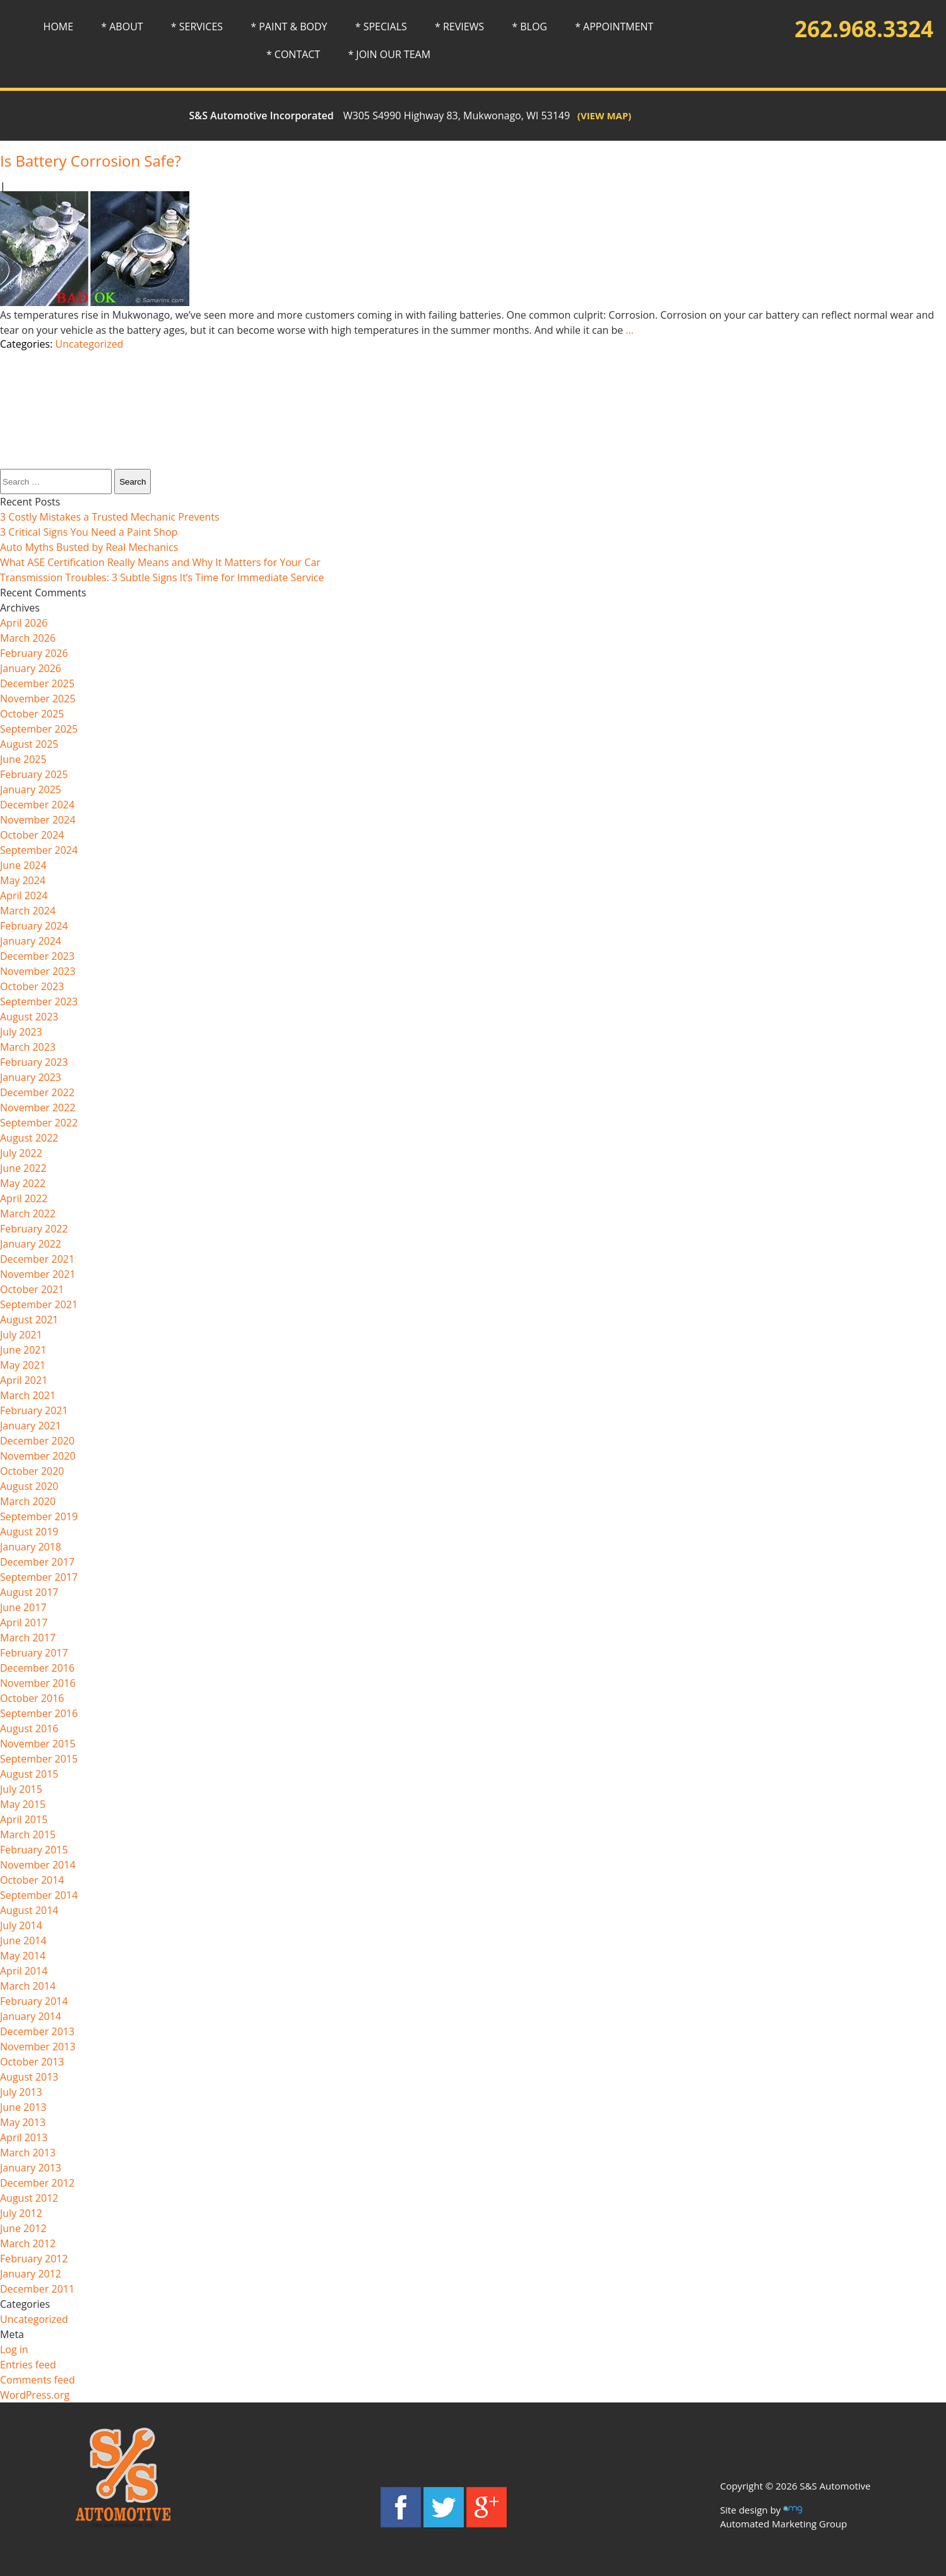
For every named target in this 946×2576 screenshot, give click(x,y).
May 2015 (22, 1804)
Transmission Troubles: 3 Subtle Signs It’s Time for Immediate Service (162, 577)
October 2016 (32, 1698)
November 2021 (38, 1274)
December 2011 (37, 2289)
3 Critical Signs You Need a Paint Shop (88, 532)
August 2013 (29, 2077)
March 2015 (28, 1834)
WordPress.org (34, 2395)
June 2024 (23, 865)
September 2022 (39, 1123)
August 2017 (29, 1592)
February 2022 (34, 1229)
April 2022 (23, 1198)
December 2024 (37, 805)
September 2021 (39, 1304)
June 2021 (23, 1350)
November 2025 (38, 699)
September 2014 (39, 1895)
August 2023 (29, 1017)
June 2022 (23, 1168)
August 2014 (29, 1910)
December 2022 (37, 1092)
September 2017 (39, 1577)
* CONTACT (293, 54)
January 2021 (30, 1426)
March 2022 (28, 1213)
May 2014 (22, 1956)
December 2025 (37, 683)
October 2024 (32, 835)
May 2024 (22, 880)
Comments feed (37, 2380)
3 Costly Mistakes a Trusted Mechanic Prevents (110, 517)
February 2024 (34, 926)
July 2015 (21, 1789)
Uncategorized (90, 344)
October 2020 (32, 1471)
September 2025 (39, 729)
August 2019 (29, 1532)
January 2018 (30, 1547)
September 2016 (39, 1713)
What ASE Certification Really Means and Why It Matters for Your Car (160, 562)
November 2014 (38, 1865)
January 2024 (30, 941)
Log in (14, 2349)
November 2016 (38, 1683)
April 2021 (23, 1380)
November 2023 (38, 971)
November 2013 (38, 2046)
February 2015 (34, 1850)
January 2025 (30, 789)
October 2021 (32, 1289)
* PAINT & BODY (289, 26)
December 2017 (37, 1562)
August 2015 (29, 1774)
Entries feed (28, 2365)
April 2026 (23, 623)
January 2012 (30, 2274)
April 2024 (23, 895)
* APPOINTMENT (614, 26)
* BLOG (529, 26)
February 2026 (34, 653)
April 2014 (23, 1971)
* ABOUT (122, 26)
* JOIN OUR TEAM (389, 54)
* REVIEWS (459, 26)
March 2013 (28, 2152)
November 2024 (38, 820)
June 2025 (23, 759)
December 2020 (37, 1441)
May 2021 (22, 1365)
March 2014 (28, 1986)
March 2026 (28, 638)
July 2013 (21, 2092)
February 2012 (34, 2259)
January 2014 (30, 2016)
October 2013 (32, 2062)
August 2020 (29, 1486)
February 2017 (34, 1653)
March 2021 (28, 1395)
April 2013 (23, 2137)
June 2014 (23, 1940)
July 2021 (21, 1335)
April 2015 (23, 1819)
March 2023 (28, 1047)
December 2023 (37, 956)
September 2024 (39, 850)
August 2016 (29, 1728)
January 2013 (30, 2168)
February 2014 (34, 2001)
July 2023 (21, 1032)
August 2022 (29, 1138)
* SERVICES (197, 26)
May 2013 (22, 2122)
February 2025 (34, 774)
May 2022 (22, 1183)
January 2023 (30, 1077)
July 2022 (21, 1153)
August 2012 (29, 2198)
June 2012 (23, 2228)
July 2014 (21, 1925)
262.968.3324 (864, 29)
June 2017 (23, 1607)
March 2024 (28, 911)
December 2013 (37, 2031)
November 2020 (38, 1456)
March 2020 (28, 1501)
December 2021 (37, 1259)
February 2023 (34, 1062)
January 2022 (30, 1244)
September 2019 (39, 1516)
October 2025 (32, 714)
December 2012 (37, 2183)
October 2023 (32, 986)
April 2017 (23, 1622)
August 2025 (29, 744)
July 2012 (21, 2213)
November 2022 (38, 1107)
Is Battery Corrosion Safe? (90, 160)
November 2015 (38, 1744)
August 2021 (29, 1319)
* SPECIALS (381, 26)
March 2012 (28, 2243)
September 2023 (39, 1001)
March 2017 (28, 1638)
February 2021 (34, 1410)
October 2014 (32, 1880)
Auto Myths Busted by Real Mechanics (89, 547)
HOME (59, 26)
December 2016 (37, 1668)
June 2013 (23, 2107)
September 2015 (39, 1759)
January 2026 (30, 668)
